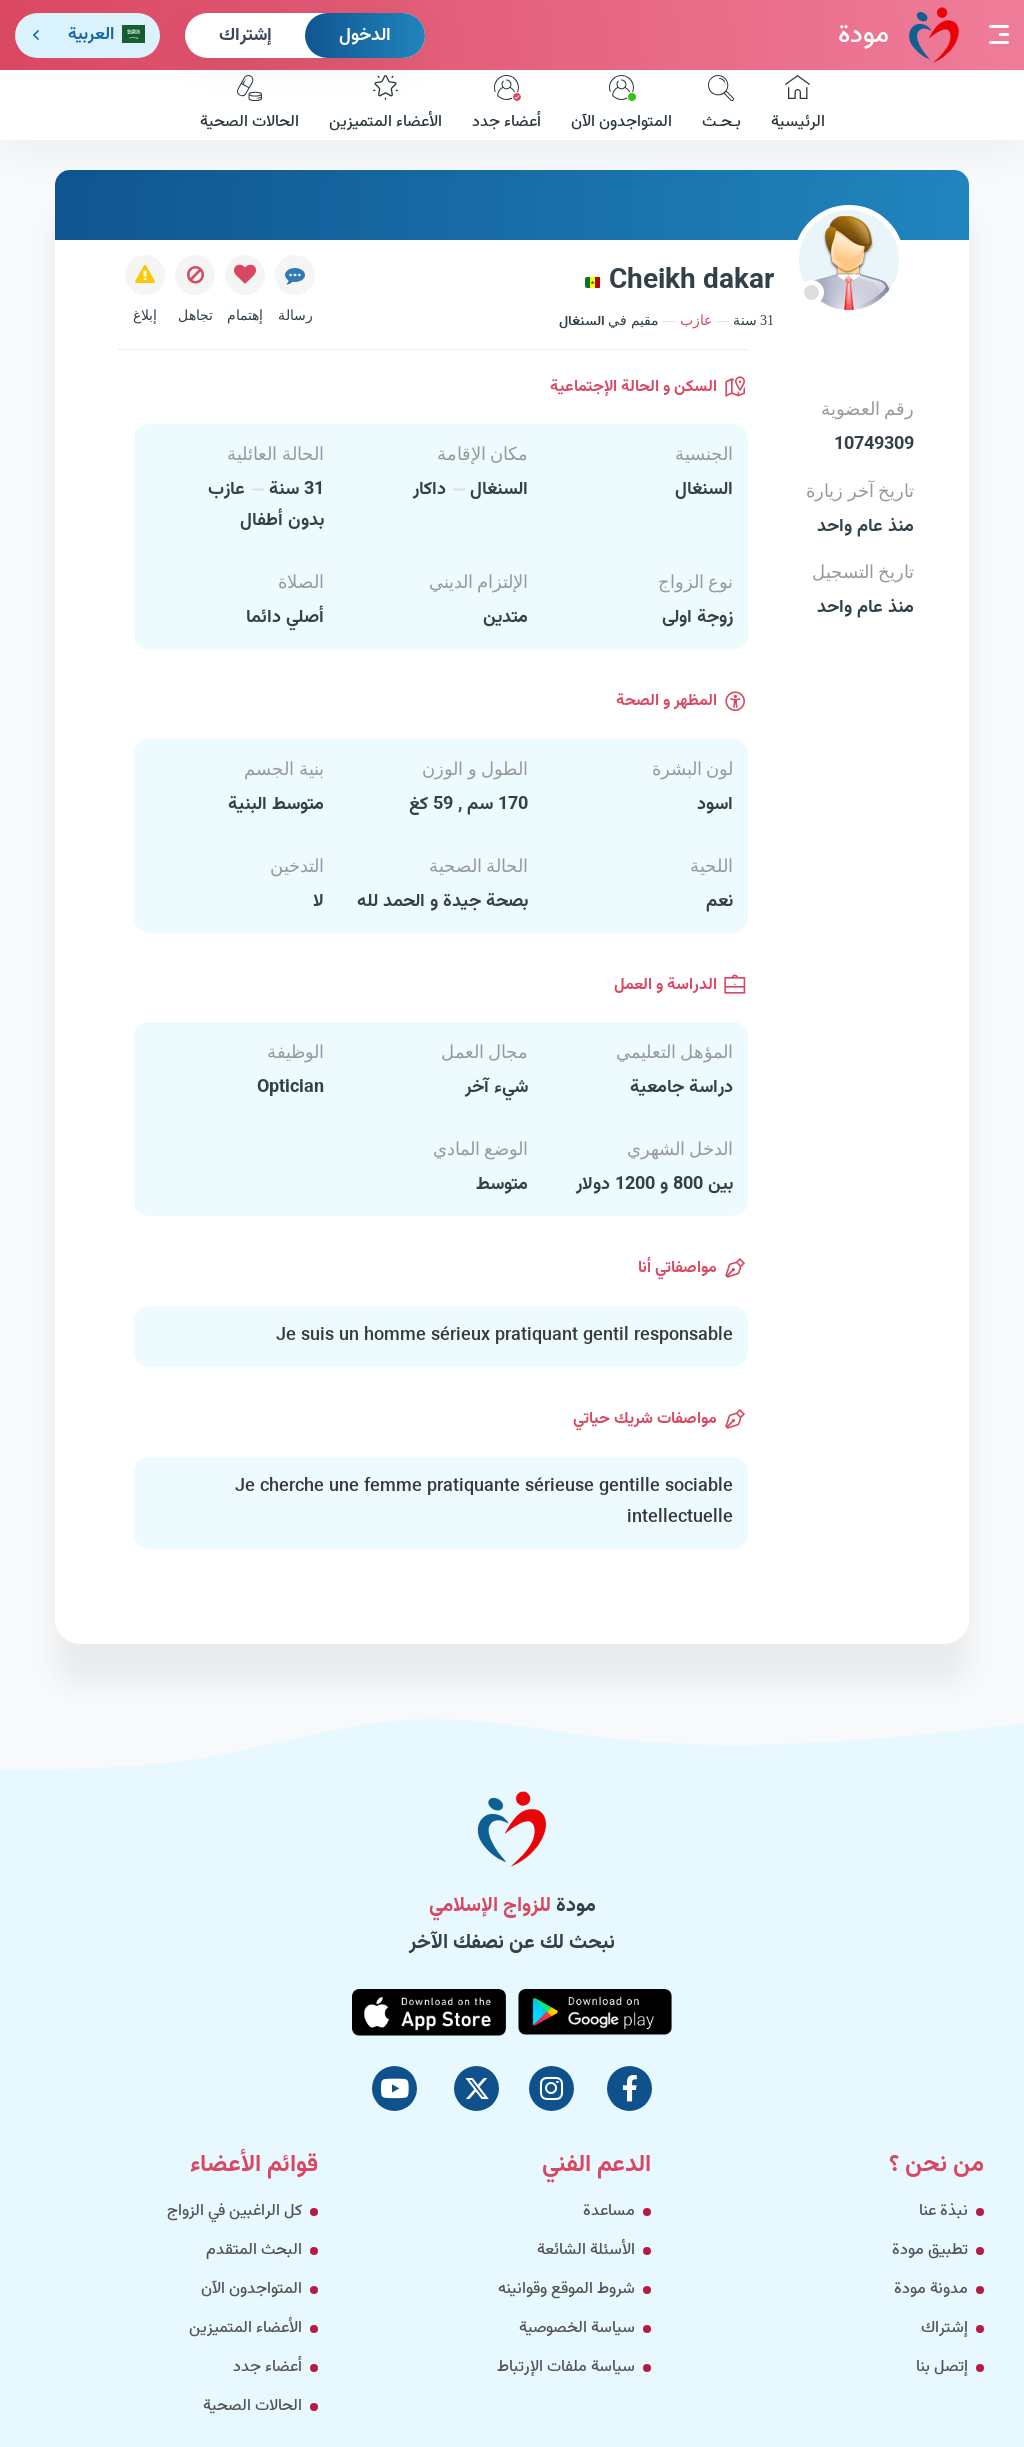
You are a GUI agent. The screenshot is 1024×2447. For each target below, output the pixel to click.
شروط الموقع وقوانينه (566, 2289)
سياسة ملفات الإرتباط (566, 2367)
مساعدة (609, 2211)
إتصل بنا (942, 2367)
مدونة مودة (931, 2289)
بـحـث (721, 105)
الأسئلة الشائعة (586, 2250)
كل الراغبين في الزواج (234, 2211)
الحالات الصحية (249, 105)
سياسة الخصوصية (577, 2328)
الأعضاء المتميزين (385, 105)
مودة (898, 34)
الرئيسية (798, 105)
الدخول (365, 36)
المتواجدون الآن (621, 105)
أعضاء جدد (506, 105)
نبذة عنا (943, 2211)
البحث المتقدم (254, 2250)
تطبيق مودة (930, 2250)
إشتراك (245, 36)
